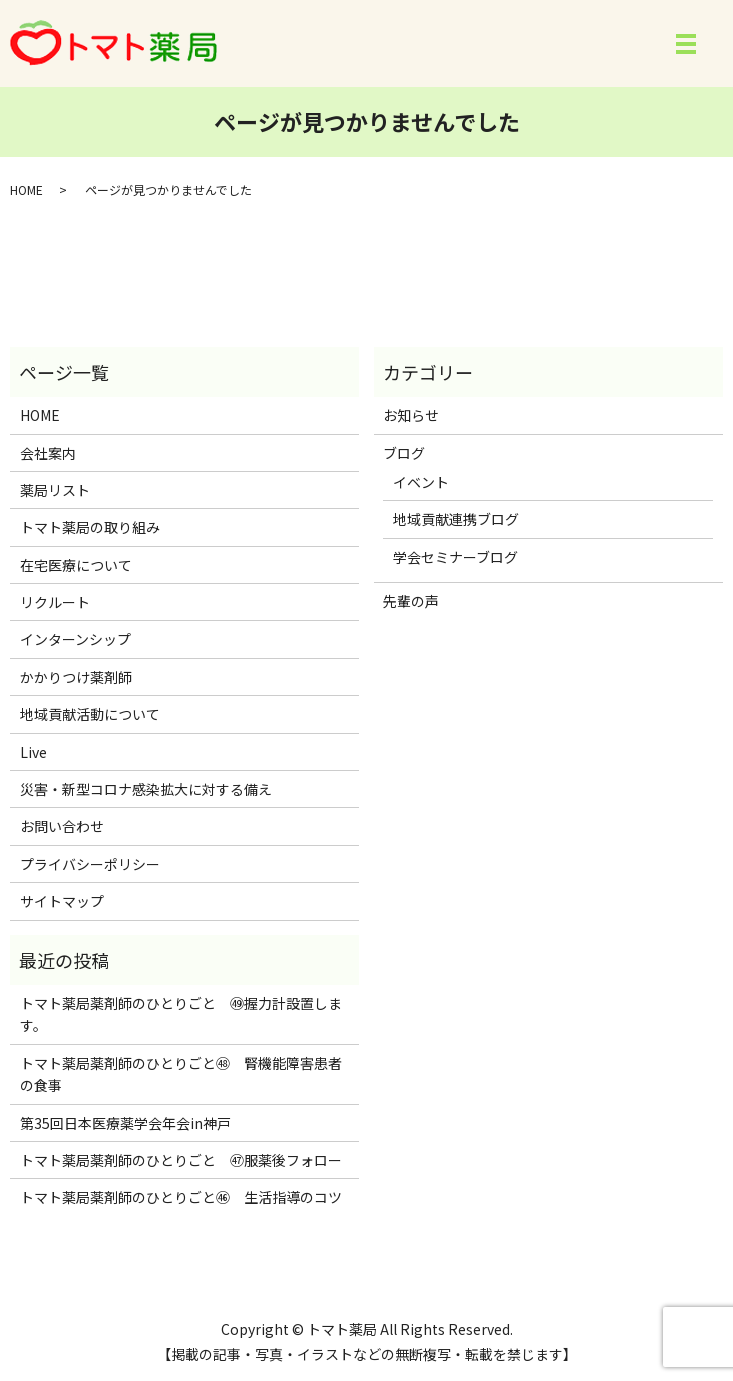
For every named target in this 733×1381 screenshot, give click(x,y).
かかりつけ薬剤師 (76, 677)
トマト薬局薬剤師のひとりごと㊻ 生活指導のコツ (181, 1197)
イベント (421, 482)
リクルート (55, 602)
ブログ (404, 453)
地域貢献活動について (90, 714)
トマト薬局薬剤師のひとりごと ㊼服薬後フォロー (181, 1160)
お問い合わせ (62, 826)
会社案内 (48, 453)
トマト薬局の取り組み (90, 527)
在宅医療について (76, 565)
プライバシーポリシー (90, 864)
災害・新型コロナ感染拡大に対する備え (146, 789)
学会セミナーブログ (455, 557)
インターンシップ (75, 639)
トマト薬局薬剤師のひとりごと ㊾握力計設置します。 (181, 1014)
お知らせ (411, 415)
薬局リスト (55, 490)
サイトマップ (62, 901)
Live (33, 752)
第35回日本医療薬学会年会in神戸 (125, 1123)
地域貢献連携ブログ (456, 519)
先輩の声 (411, 601)
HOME (26, 189)
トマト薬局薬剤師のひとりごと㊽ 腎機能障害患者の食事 (181, 1074)
